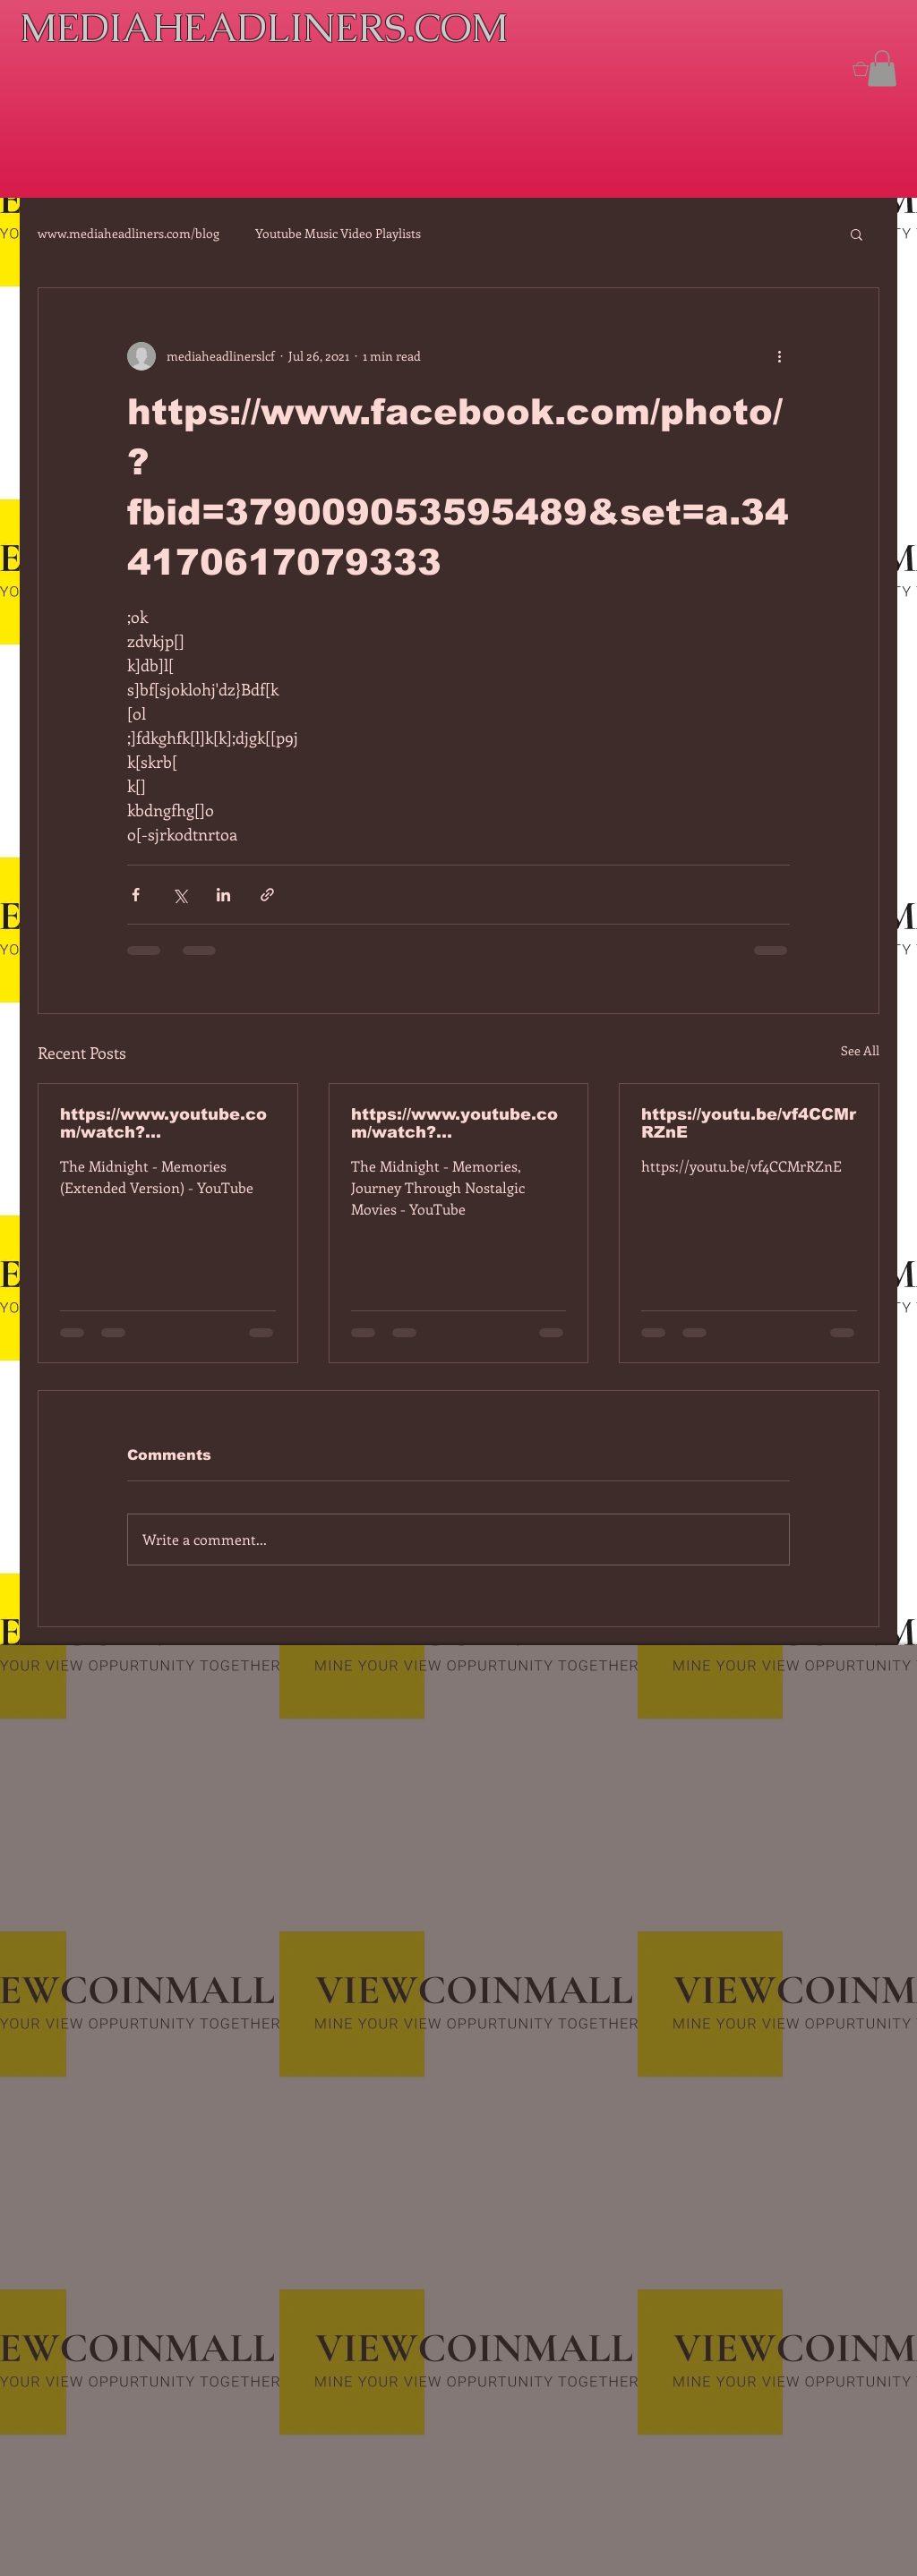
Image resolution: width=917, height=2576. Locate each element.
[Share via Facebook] (135, 894)
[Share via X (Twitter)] (179, 894)
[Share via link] (267, 894)
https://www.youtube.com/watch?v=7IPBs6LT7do (163, 1123)
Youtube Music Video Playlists (338, 233)
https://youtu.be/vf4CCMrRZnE (748, 1123)
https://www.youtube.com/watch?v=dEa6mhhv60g (454, 1123)
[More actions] (779, 356)
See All (860, 1050)
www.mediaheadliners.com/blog (128, 233)
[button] (882, 68)
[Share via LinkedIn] (223, 894)
